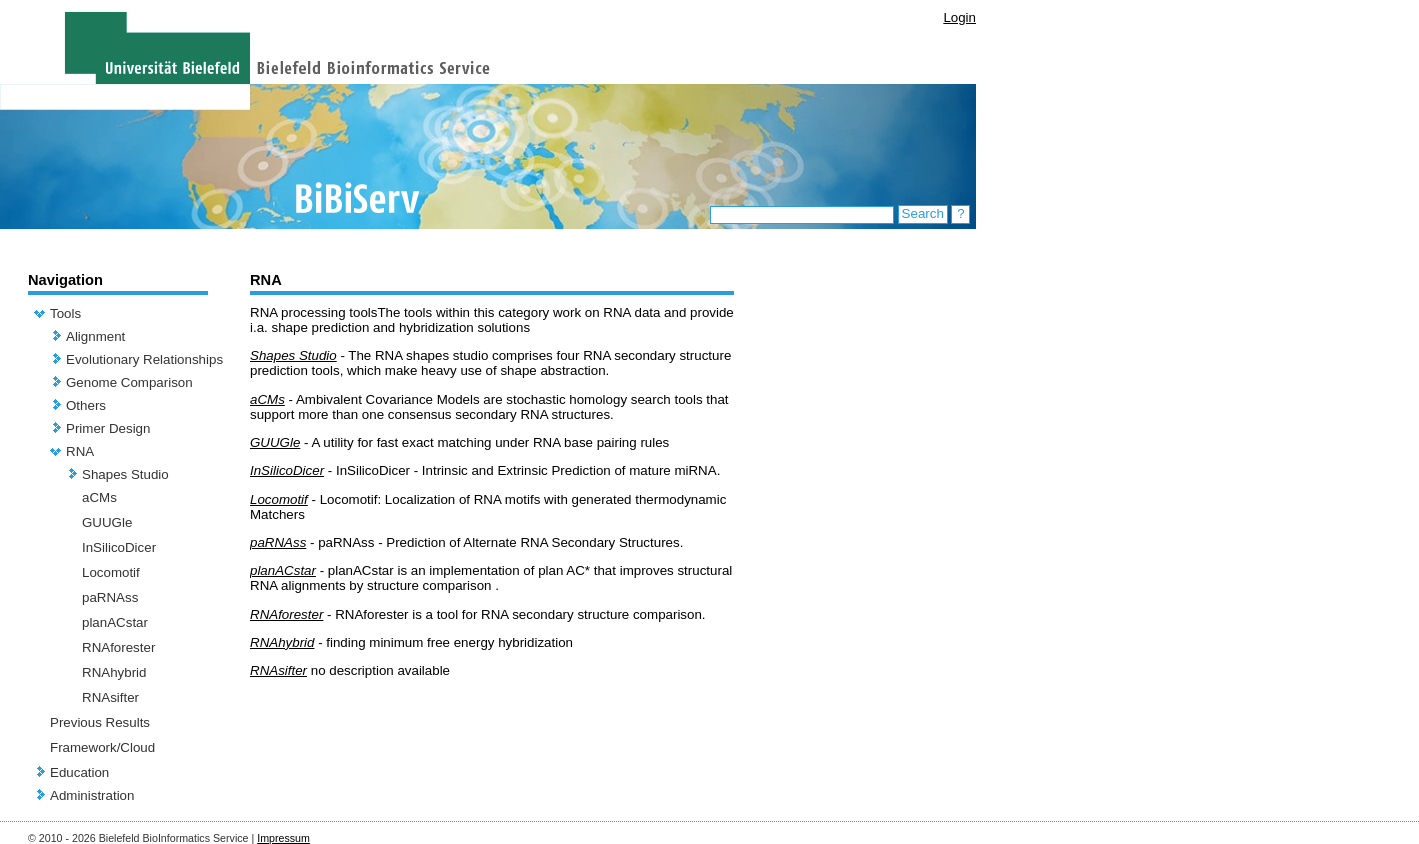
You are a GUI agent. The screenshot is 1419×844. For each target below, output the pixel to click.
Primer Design (108, 428)
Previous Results (100, 722)
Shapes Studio (125, 474)
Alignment (95, 336)
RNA (80, 451)
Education (79, 772)
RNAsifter (110, 697)
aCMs (99, 497)
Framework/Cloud (102, 747)
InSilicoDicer (119, 547)
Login (959, 17)
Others (86, 405)
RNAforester (118, 647)
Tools (65, 313)
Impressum (283, 838)
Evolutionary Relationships (144, 359)
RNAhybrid (114, 672)
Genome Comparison (129, 382)
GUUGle (107, 522)
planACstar (115, 622)
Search (923, 213)
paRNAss (110, 597)
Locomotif (111, 572)
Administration (92, 795)
